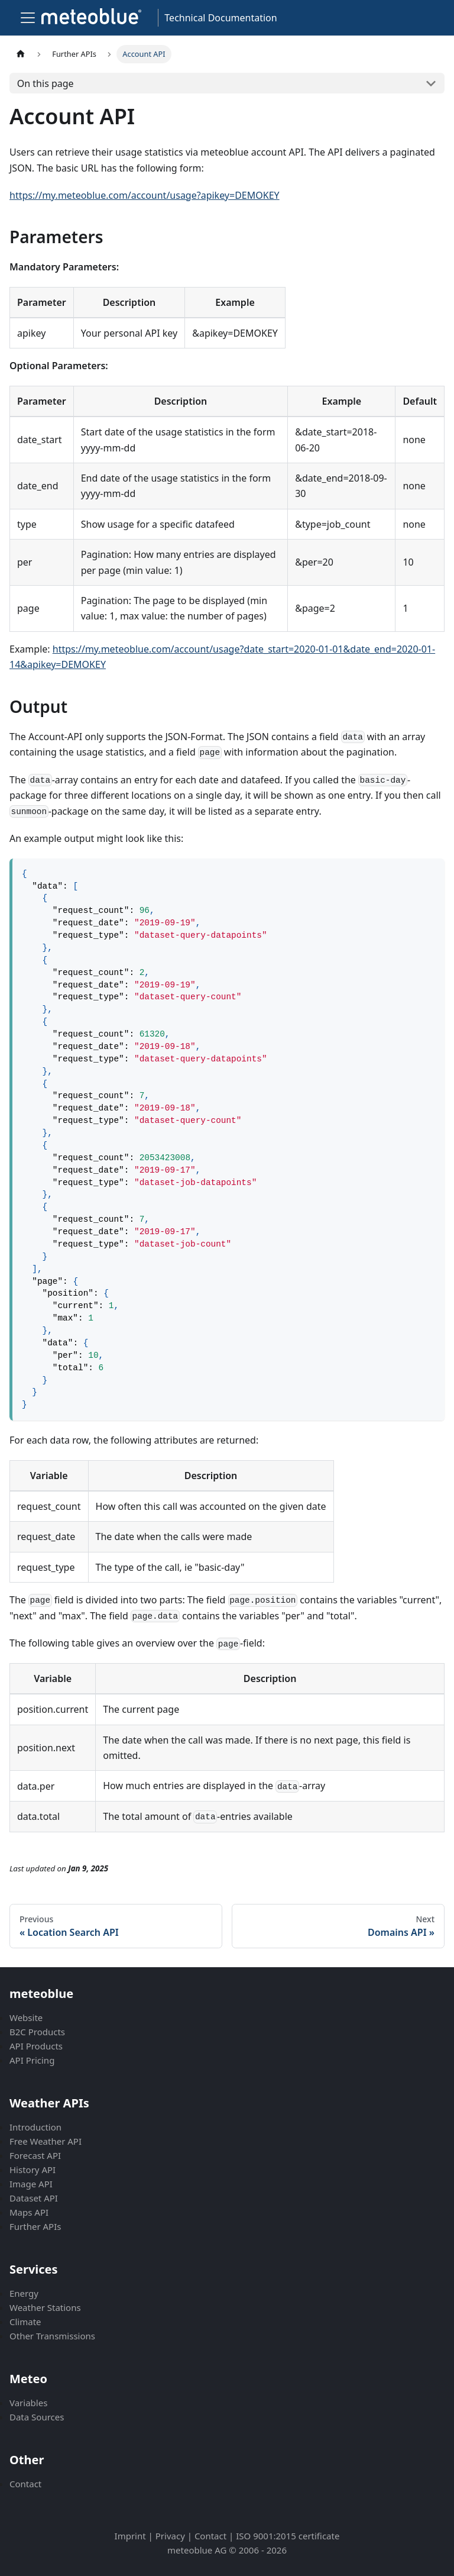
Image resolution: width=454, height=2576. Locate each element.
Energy (23, 2293)
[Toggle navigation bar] (28, 18)
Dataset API (33, 2198)
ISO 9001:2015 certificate (287, 2536)
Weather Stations (45, 2307)
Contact (25, 2484)
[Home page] (20, 54)
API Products (36, 2046)
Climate (25, 2322)
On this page (45, 83)
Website (26, 2017)
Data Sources (36, 2417)
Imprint (130, 2536)
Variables (28, 2403)
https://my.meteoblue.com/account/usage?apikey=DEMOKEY (144, 195)
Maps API (28, 2212)
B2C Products (37, 2032)
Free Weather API (45, 2141)
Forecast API (35, 2155)
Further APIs (35, 2226)
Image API (31, 2184)
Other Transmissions (52, 2336)
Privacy (170, 2536)
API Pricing (31, 2060)
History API (32, 2169)
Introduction (35, 2127)
